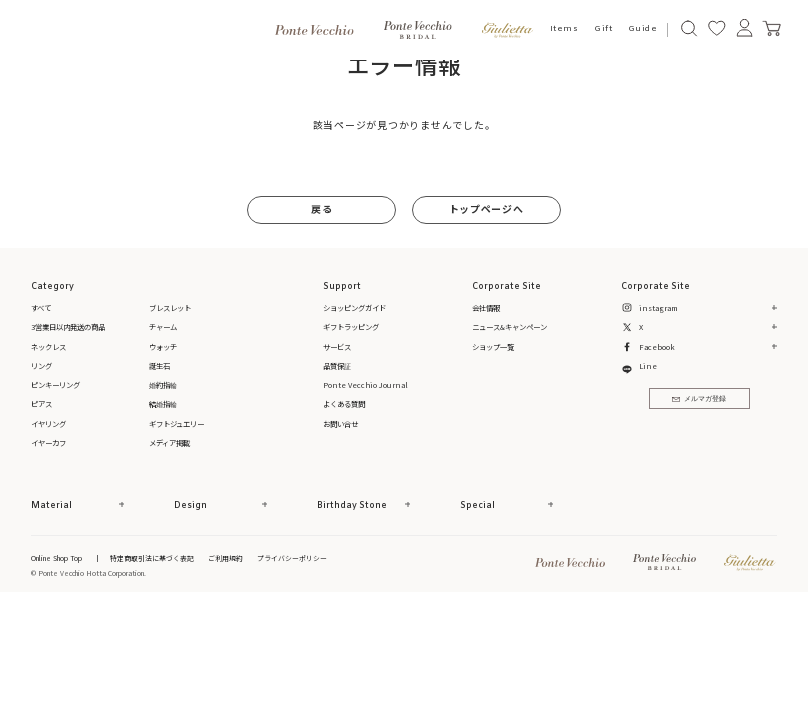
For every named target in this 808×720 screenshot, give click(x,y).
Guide (643, 29)
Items (564, 29)
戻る (322, 208)
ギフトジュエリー (176, 423)
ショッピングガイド (354, 307)
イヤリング (48, 423)
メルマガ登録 (699, 399)
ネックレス (48, 346)
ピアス (41, 403)
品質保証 (337, 365)
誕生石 (159, 365)
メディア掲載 (169, 442)
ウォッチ (163, 346)
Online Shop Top (56, 558)
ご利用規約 (225, 558)
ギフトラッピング (351, 326)
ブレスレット (170, 307)
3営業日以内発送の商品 (68, 326)
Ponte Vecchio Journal (365, 384)
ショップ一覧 (493, 346)
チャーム (163, 326)
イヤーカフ (48, 442)
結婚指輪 (163, 403)
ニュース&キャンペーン (509, 326)
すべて (41, 307)
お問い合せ (340, 423)
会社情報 (486, 307)
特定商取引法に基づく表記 (152, 558)
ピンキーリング (55, 384)
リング (41, 365)
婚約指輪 (163, 384)
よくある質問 (344, 403)
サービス (337, 346)
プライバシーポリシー (292, 558)
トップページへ (486, 208)
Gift (603, 29)
